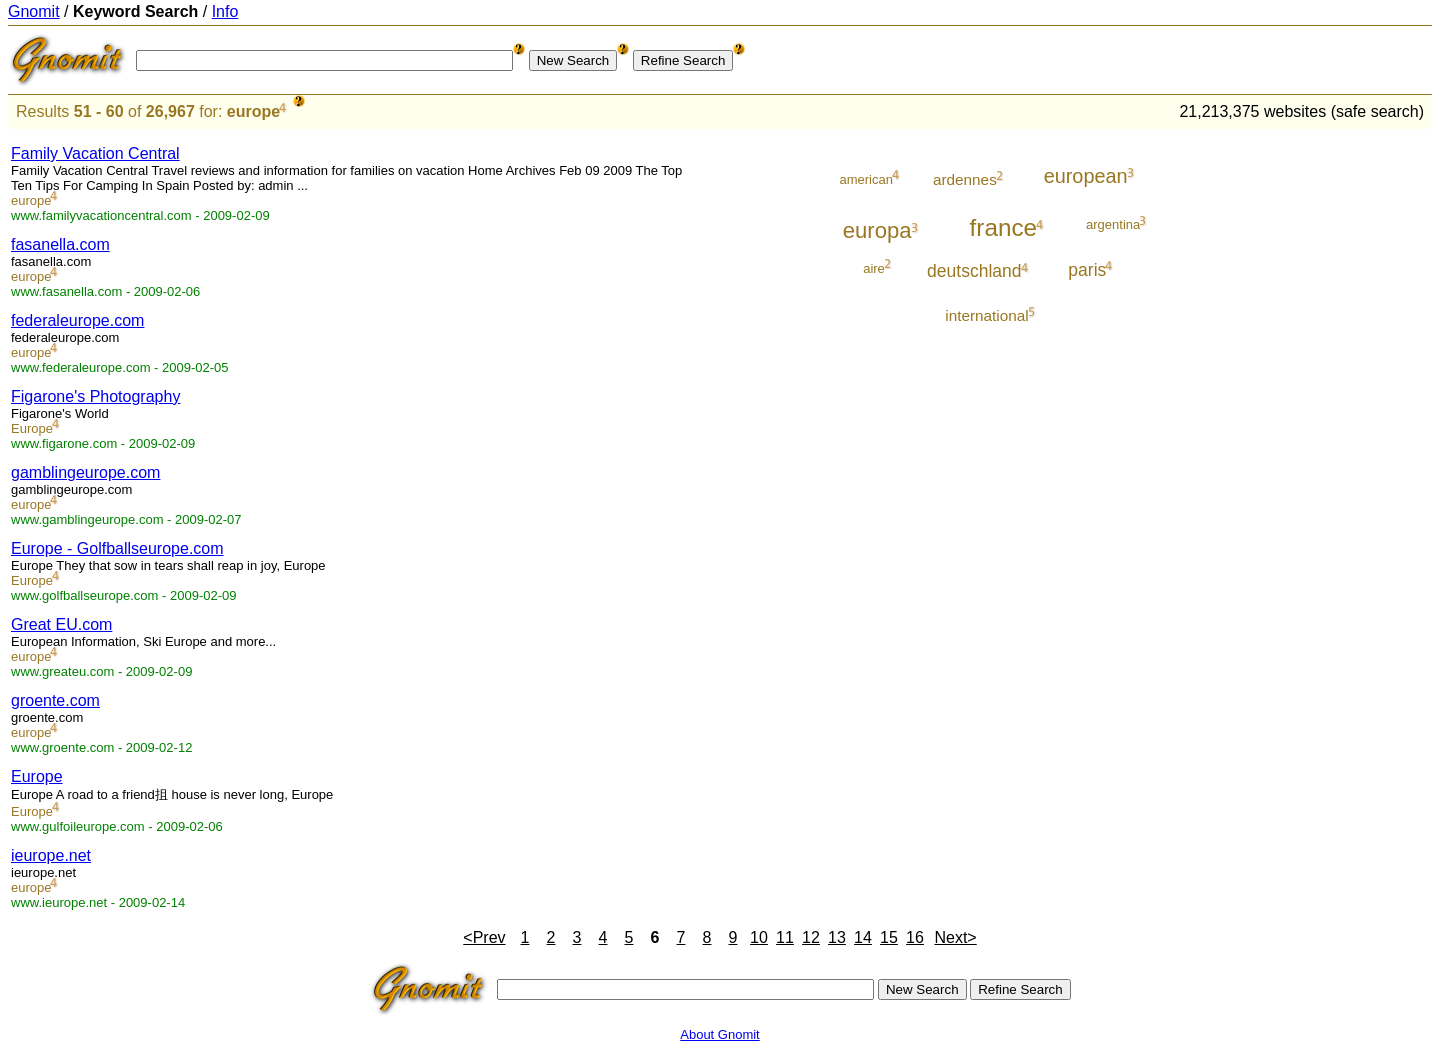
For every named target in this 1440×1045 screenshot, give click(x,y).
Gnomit (34, 11)
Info (225, 11)
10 (759, 937)
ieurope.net (51, 855)
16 (915, 937)
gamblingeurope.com (85, 472)
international (987, 315)
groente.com (55, 700)
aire (874, 268)
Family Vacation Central (95, 153)
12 (811, 937)
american (865, 179)
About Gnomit (720, 1034)
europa (877, 230)
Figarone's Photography (95, 396)
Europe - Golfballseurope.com (117, 548)
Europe (32, 428)
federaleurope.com (77, 320)
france (1004, 227)
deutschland (974, 271)
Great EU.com (61, 624)
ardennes (965, 179)
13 (837, 937)
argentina (1113, 224)
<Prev (484, 937)
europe (253, 111)
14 (863, 937)
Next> (955, 937)
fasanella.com (60, 244)
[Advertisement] (1349, 432)
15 (889, 937)
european (1086, 176)
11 (785, 937)
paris (1087, 270)
